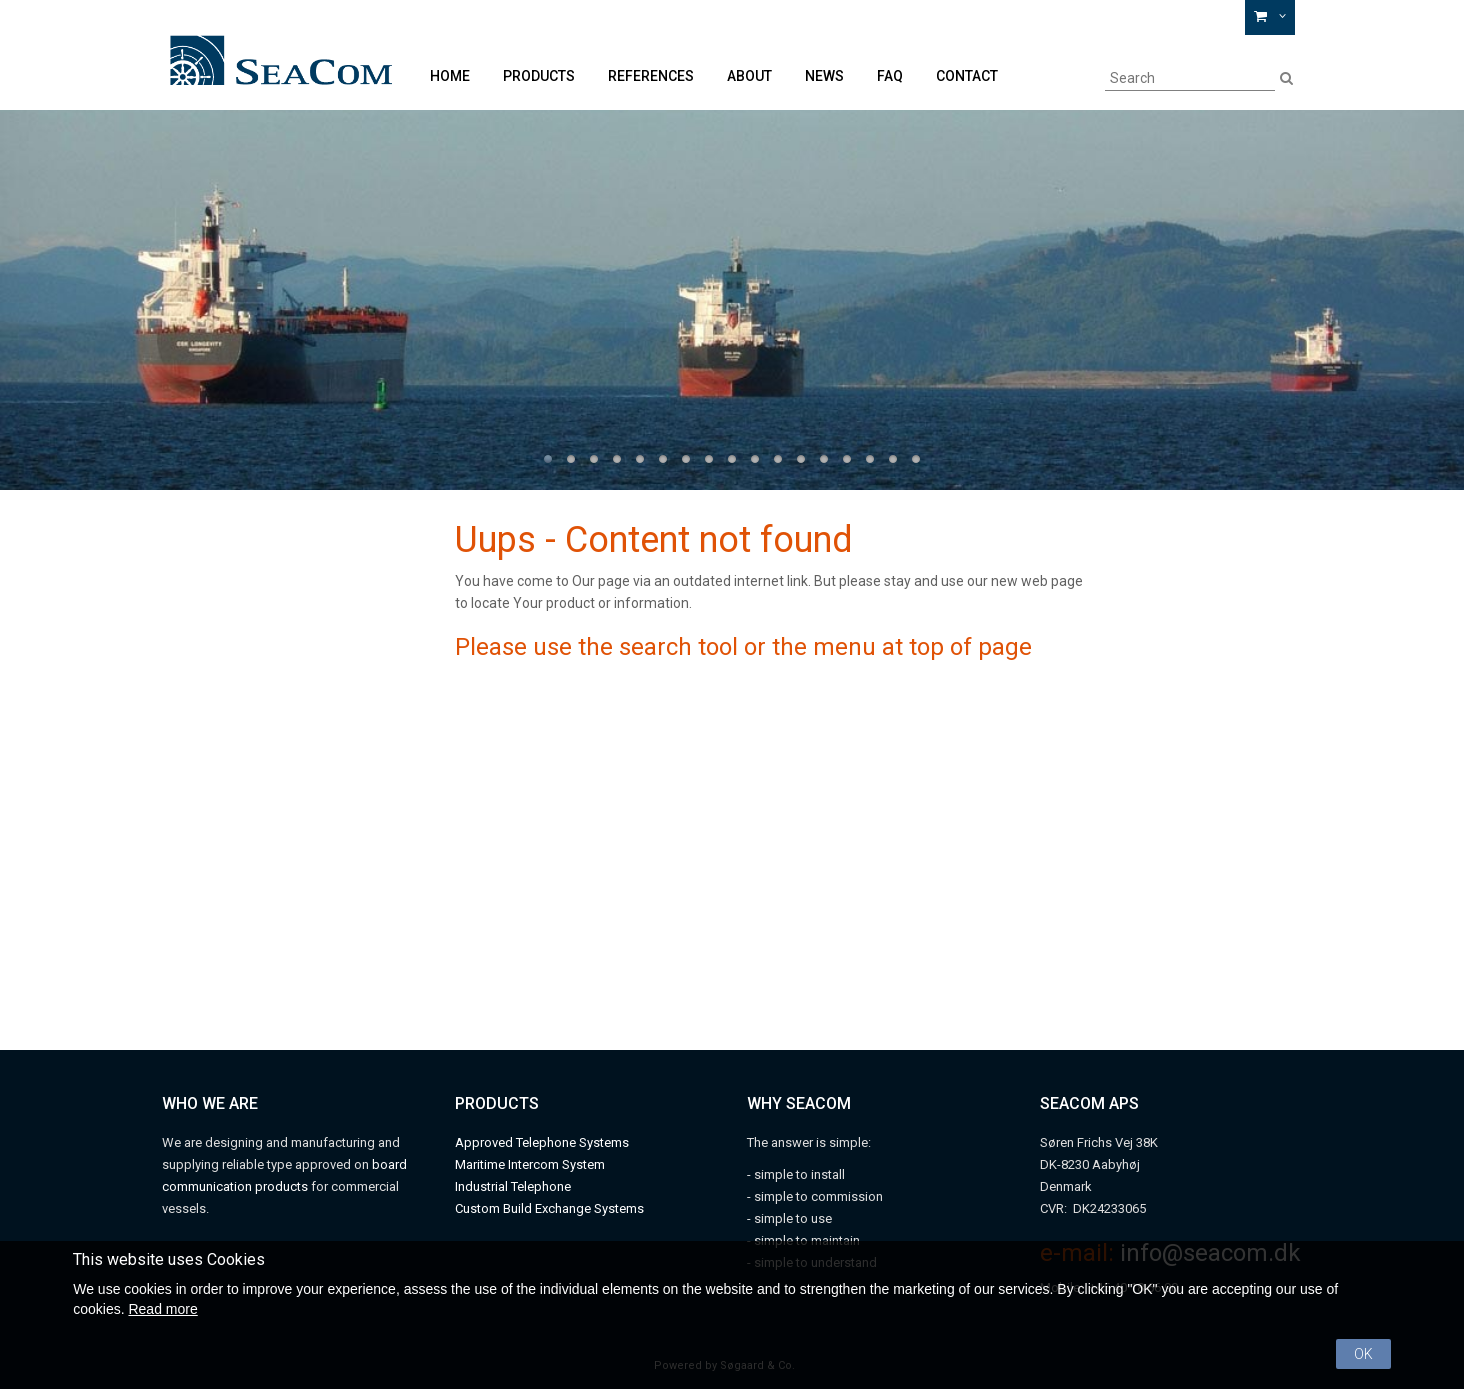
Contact (967, 76)
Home (450, 76)
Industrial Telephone (513, 1186)
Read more (162, 1309)
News (824, 76)
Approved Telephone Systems (542, 1142)
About (749, 76)
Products (539, 76)
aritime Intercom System (535, 1164)
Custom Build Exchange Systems (549, 1208)
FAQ (890, 76)
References (651, 76)
